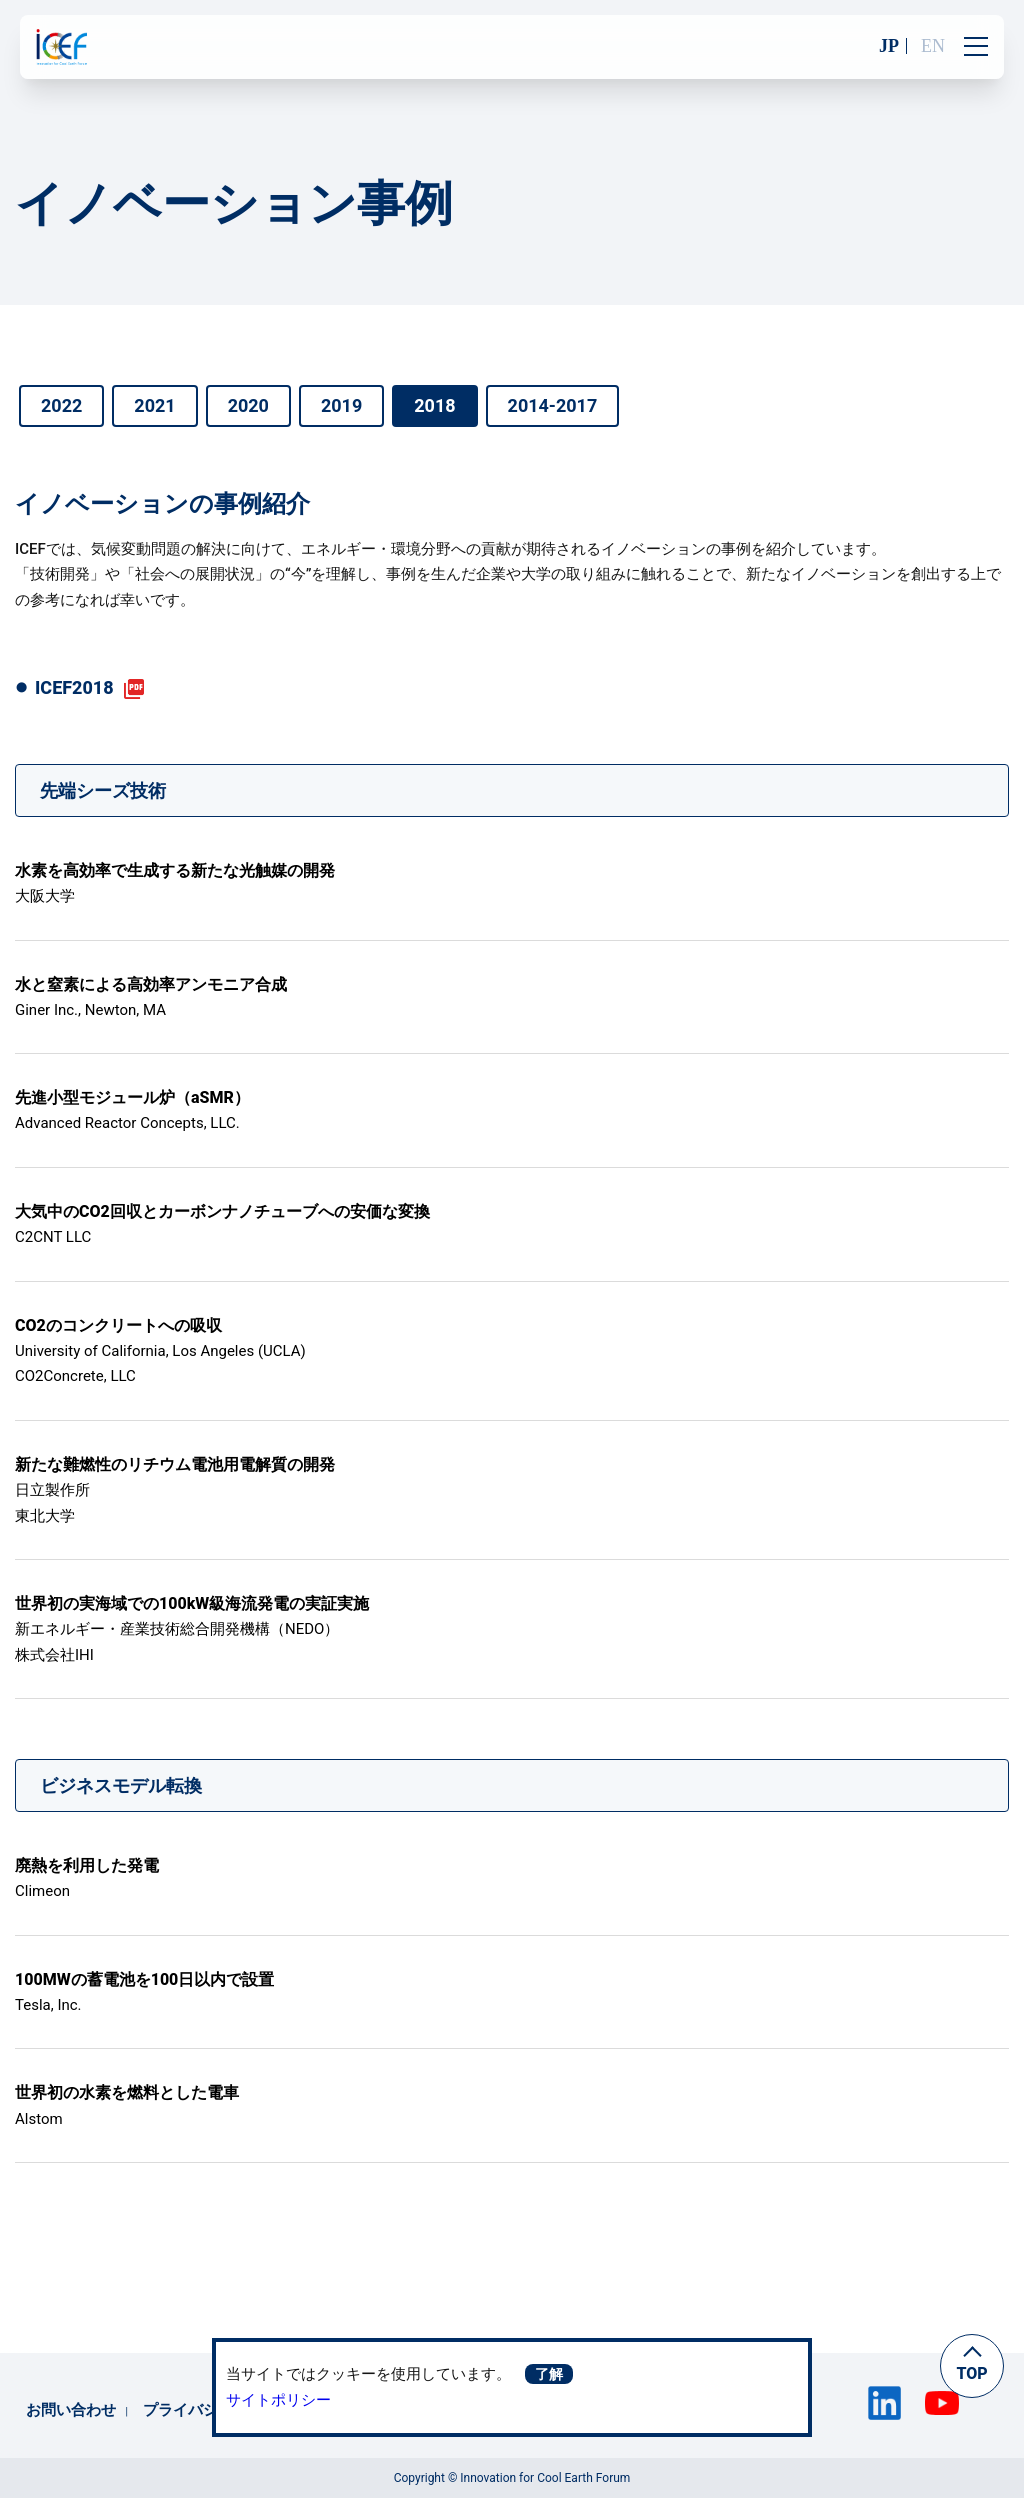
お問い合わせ (71, 2410)
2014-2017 (553, 405)
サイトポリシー (278, 2400)
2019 (341, 405)
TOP (971, 2373)
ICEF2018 (74, 687)
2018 (434, 405)
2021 (154, 405)
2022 (61, 405)
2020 (248, 405)
